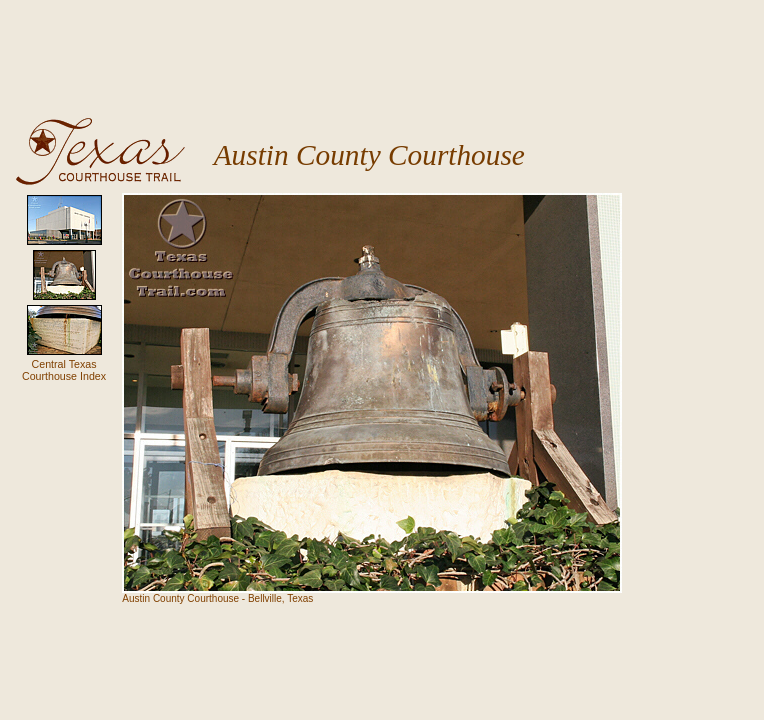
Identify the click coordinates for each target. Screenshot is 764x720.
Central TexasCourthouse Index (64, 370)
